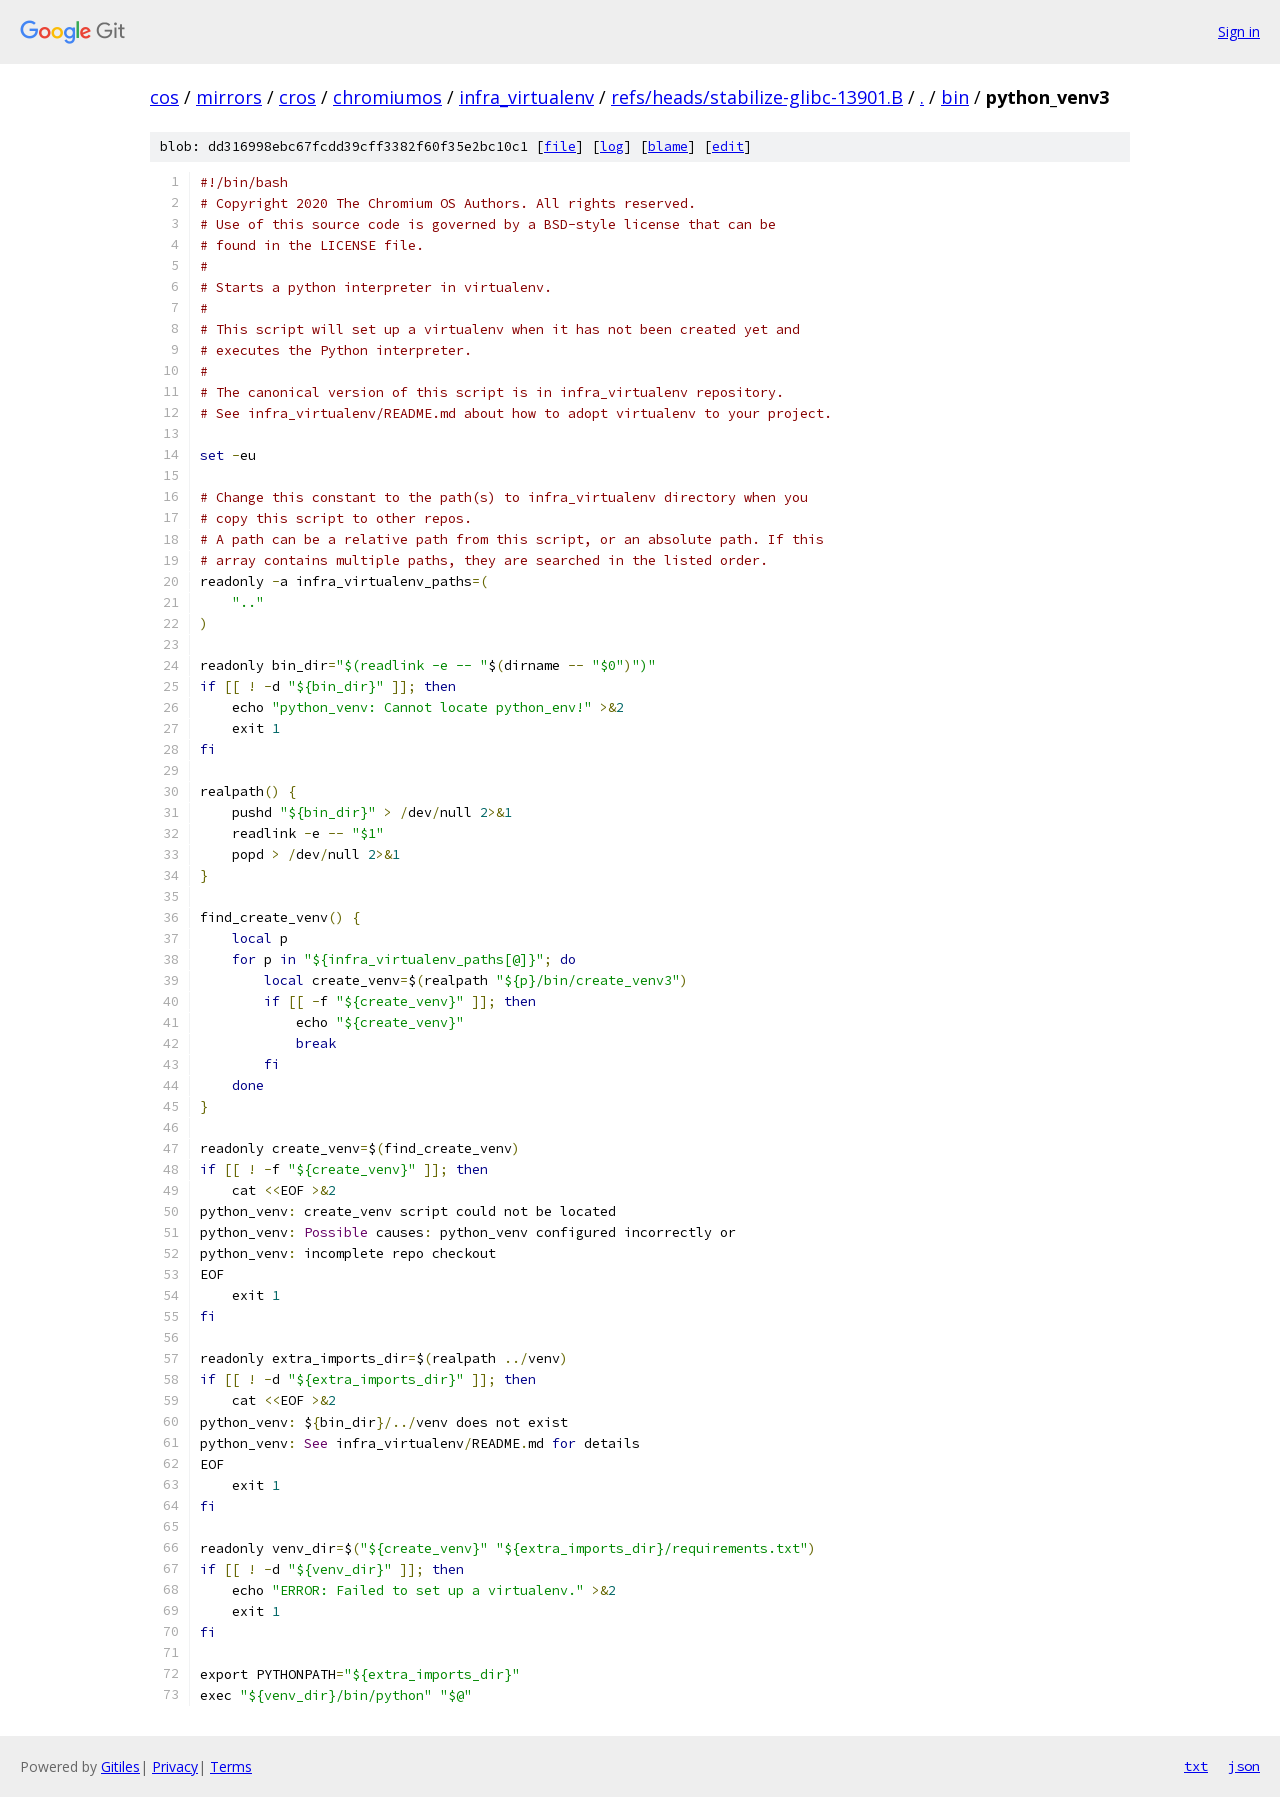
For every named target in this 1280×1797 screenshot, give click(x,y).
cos (164, 97)
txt (1196, 1766)
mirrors (229, 97)
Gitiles (120, 1766)
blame (668, 146)
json (1244, 1766)
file (560, 146)
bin (955, 97)
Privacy (175, 1766)
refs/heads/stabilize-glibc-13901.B (757, 97)
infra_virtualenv (526, 97)
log (612, 146)
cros (297, 97)
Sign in (1239, 31)
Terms (231, 1766)
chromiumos (387, 97)
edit (728, 146)
